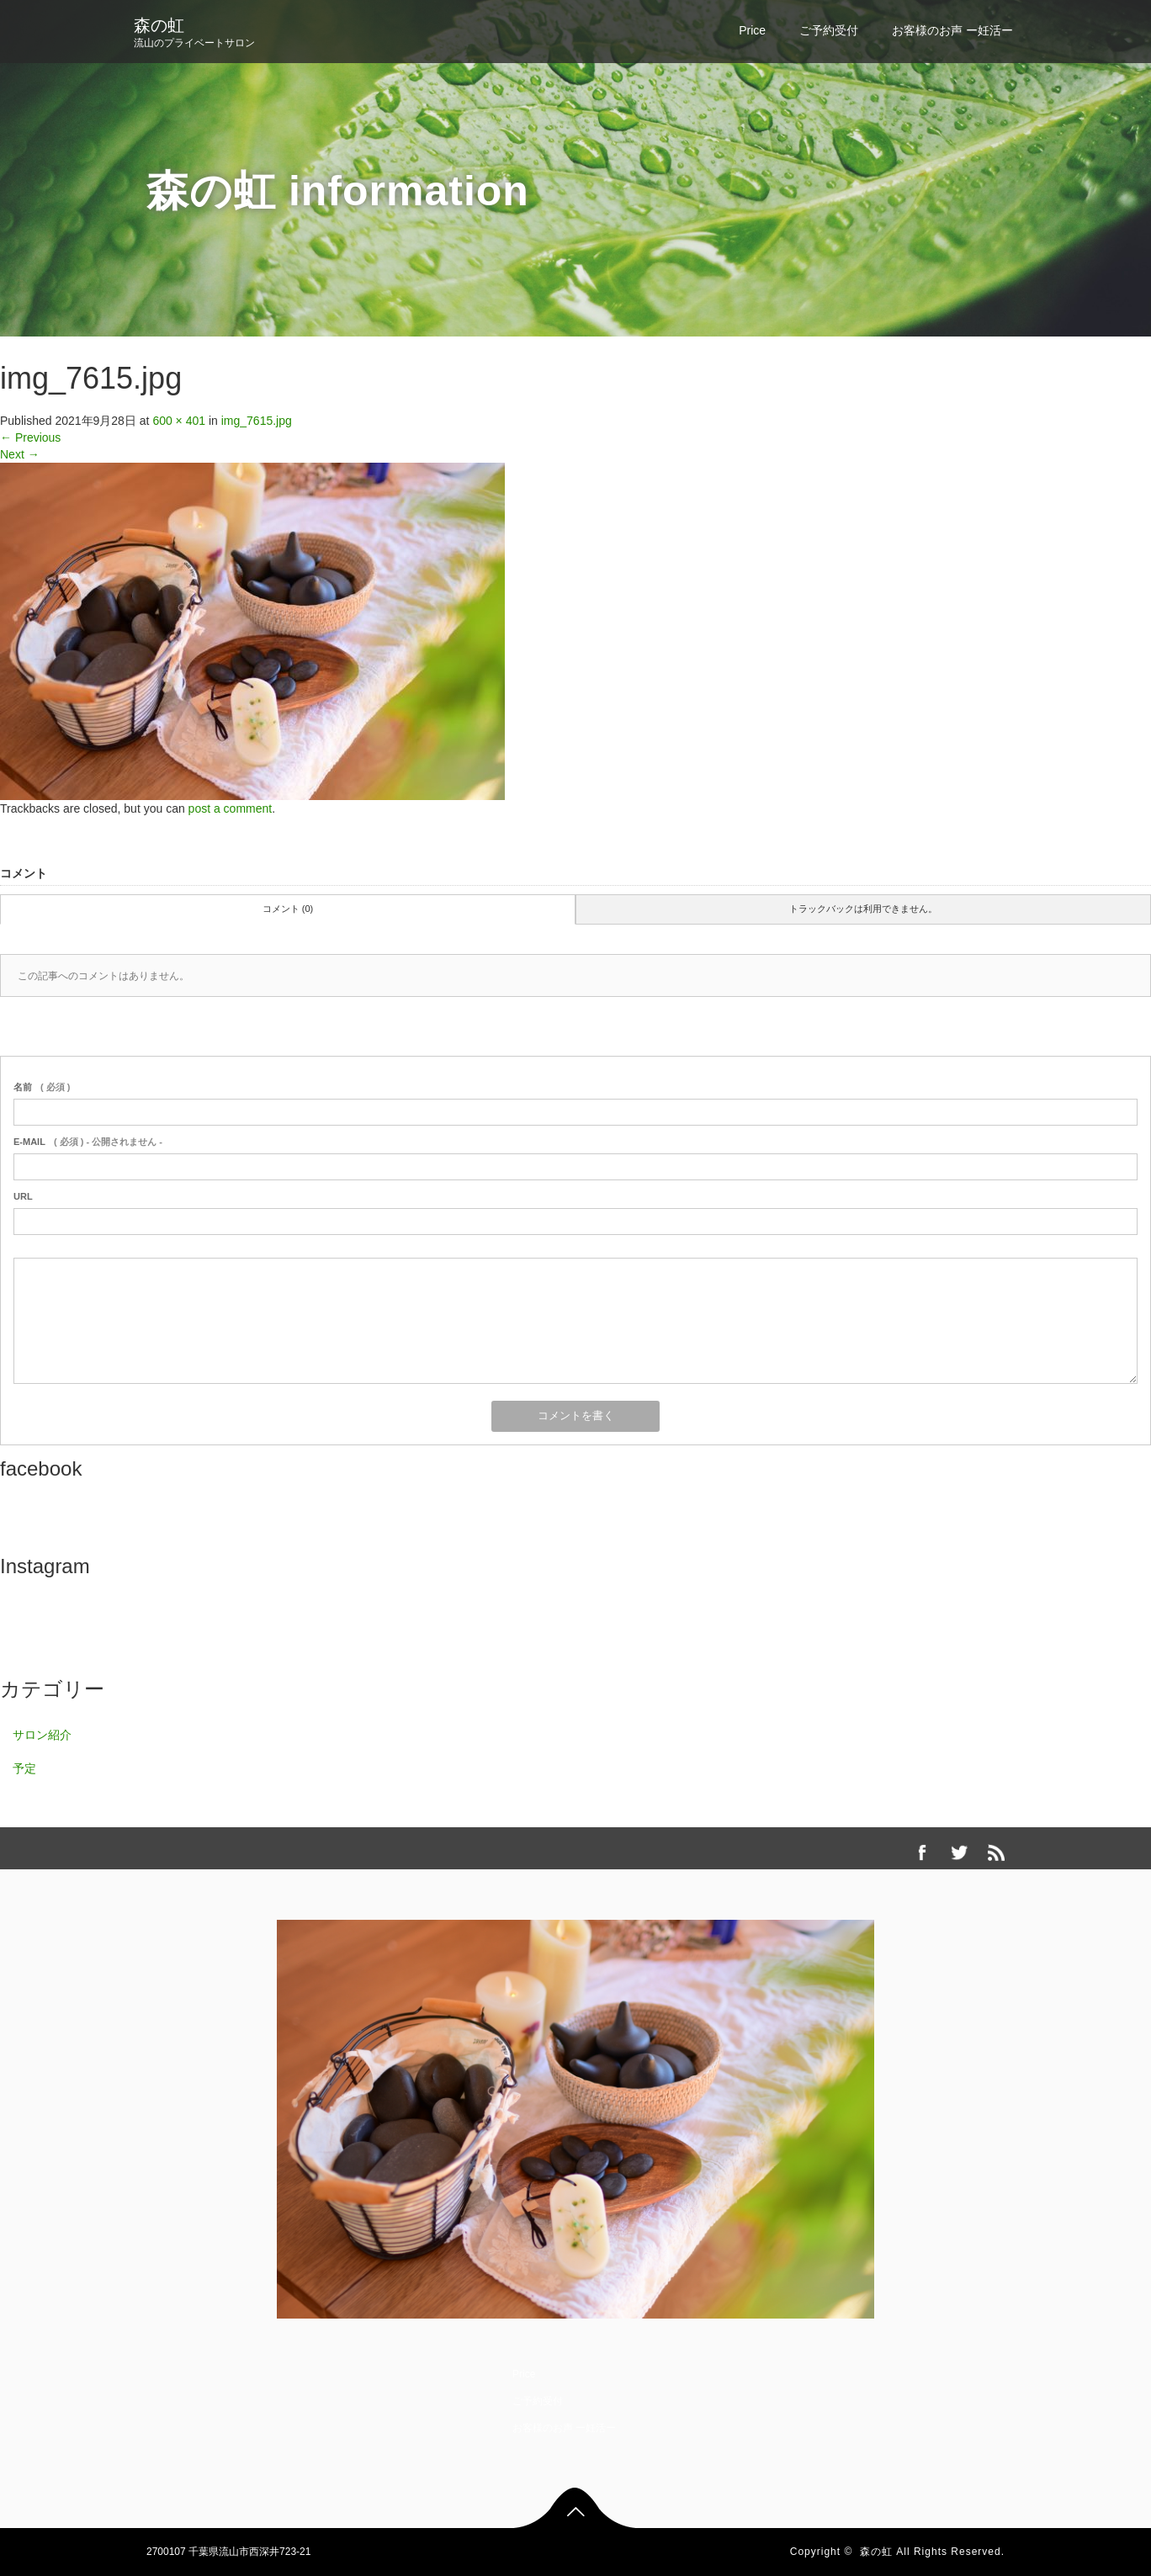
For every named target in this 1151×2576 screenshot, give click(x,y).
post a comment (230, 808)
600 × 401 (178, 420)
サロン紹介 (42, 1734)
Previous (30, 437)
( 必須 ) (41, 1087)
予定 (24, 1768)
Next (20, 454)
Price (752, 30)
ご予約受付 (828, 30)
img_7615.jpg (256, 420)
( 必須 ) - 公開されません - (87, 1142)
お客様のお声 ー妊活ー (952, 30)
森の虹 (159, 25)
